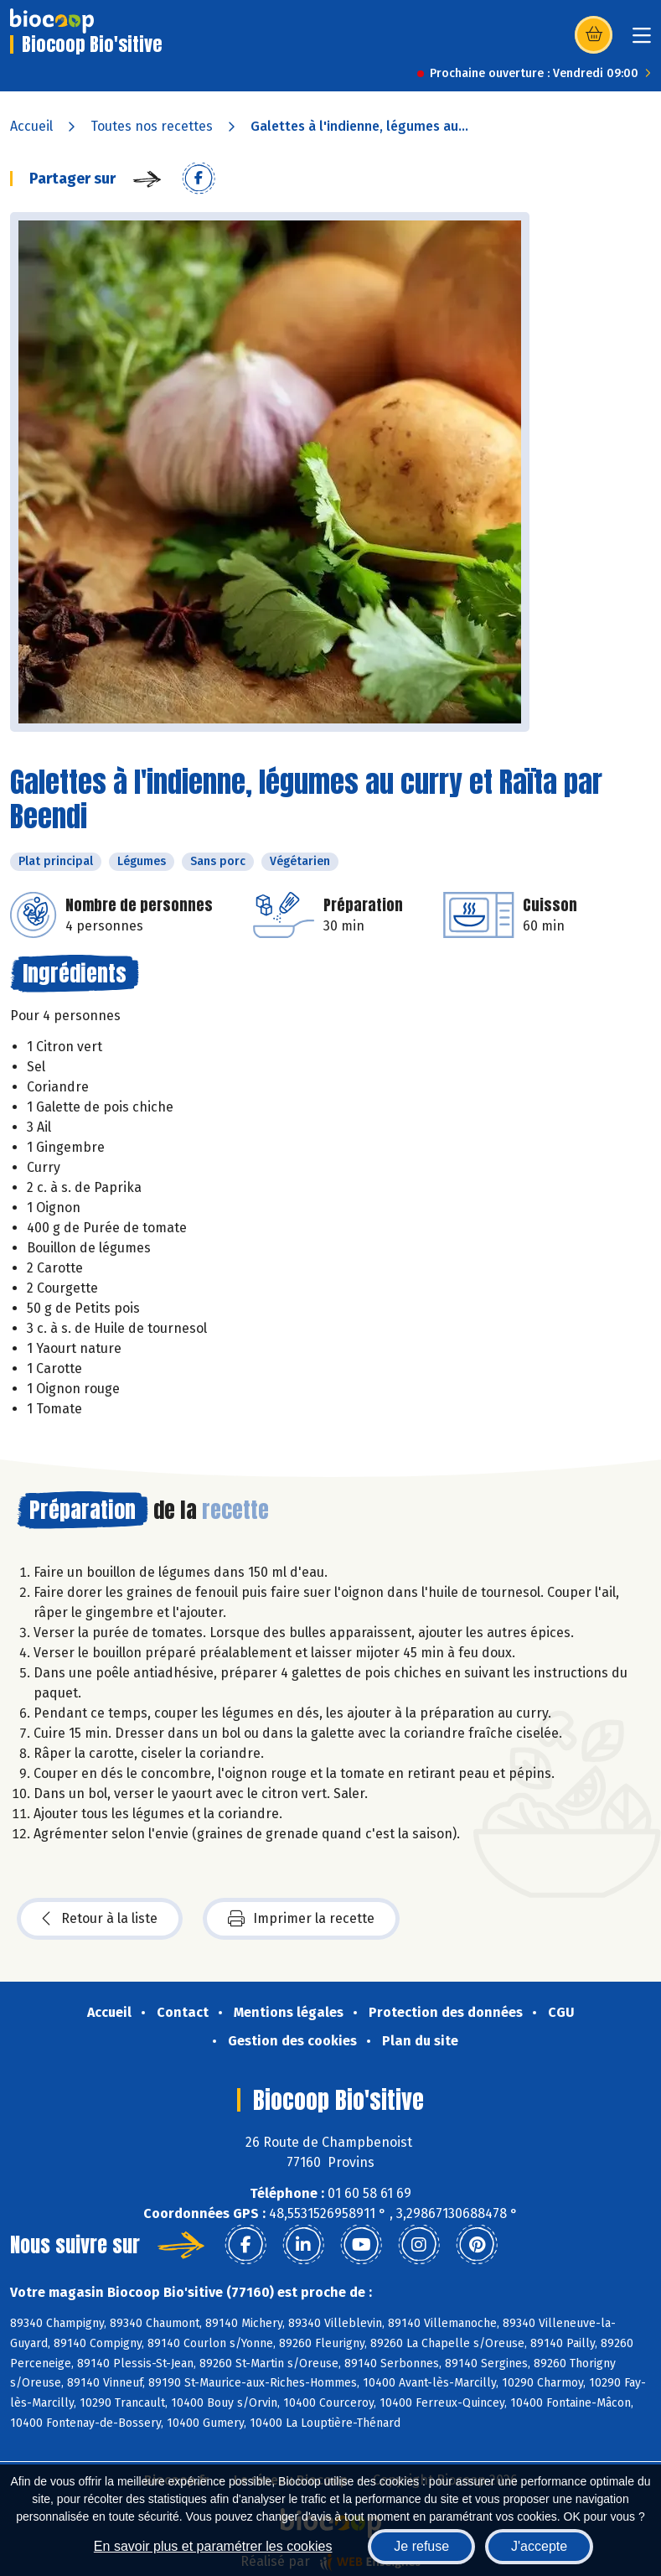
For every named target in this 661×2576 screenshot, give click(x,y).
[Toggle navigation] (642, 40)
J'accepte (539, 2546)
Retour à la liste (100, 1918)
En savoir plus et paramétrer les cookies (213, 2546)
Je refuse (421, 2546)
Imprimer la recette (301, 1918)
